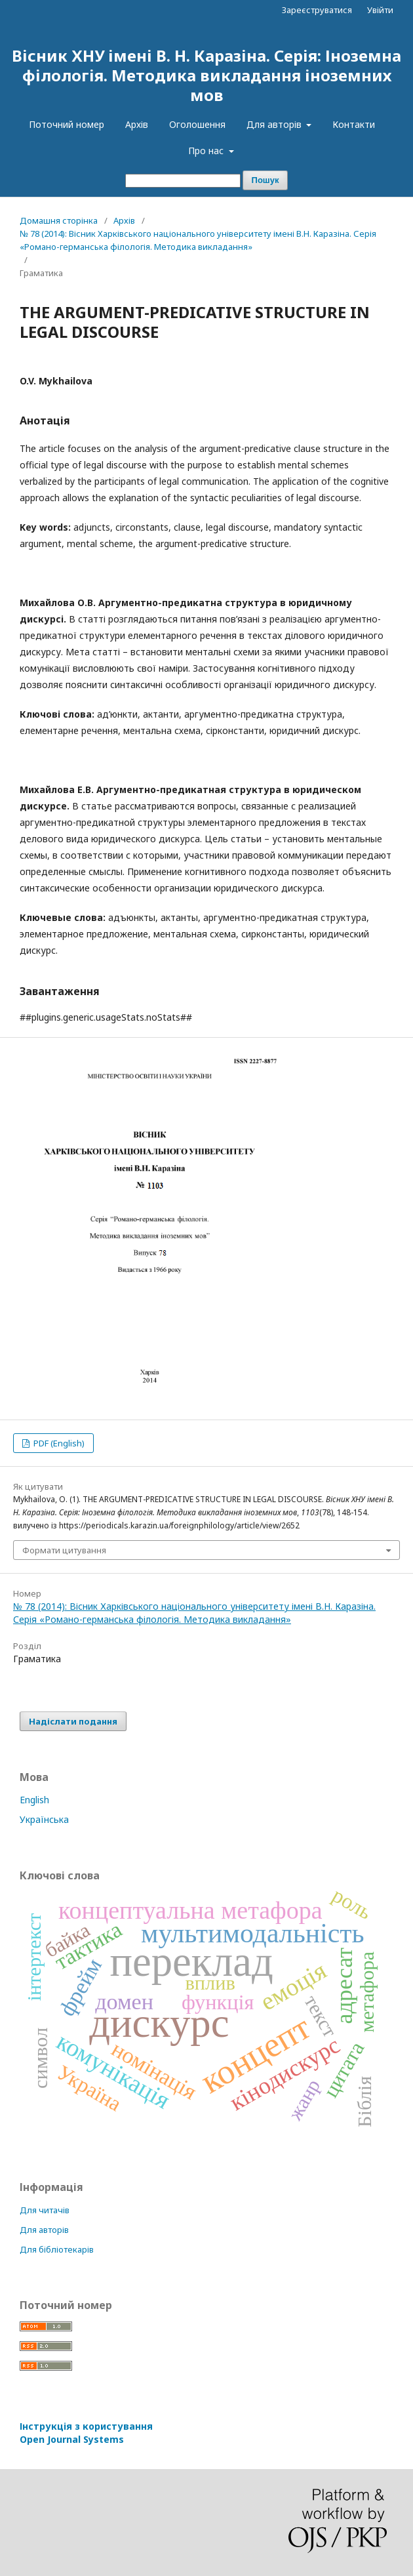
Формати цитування (64, 1550)
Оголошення (197, 124)
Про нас (207, 150)
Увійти (380, 10)
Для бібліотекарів (57, 2249)
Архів (136, 124)
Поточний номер (66, 124)
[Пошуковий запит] (183, 181)
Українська (44, 1819)
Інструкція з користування (86, 2432)
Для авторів (275, 124)
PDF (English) (58, 1443)
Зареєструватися (317, 10)
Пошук (265, 180)
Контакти (353, 124)
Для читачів (44, 2210)
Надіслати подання (73, 1721)
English (34, 1799)
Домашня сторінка (59, 220)
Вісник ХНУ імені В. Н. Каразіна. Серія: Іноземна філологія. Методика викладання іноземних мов (206, 75)
